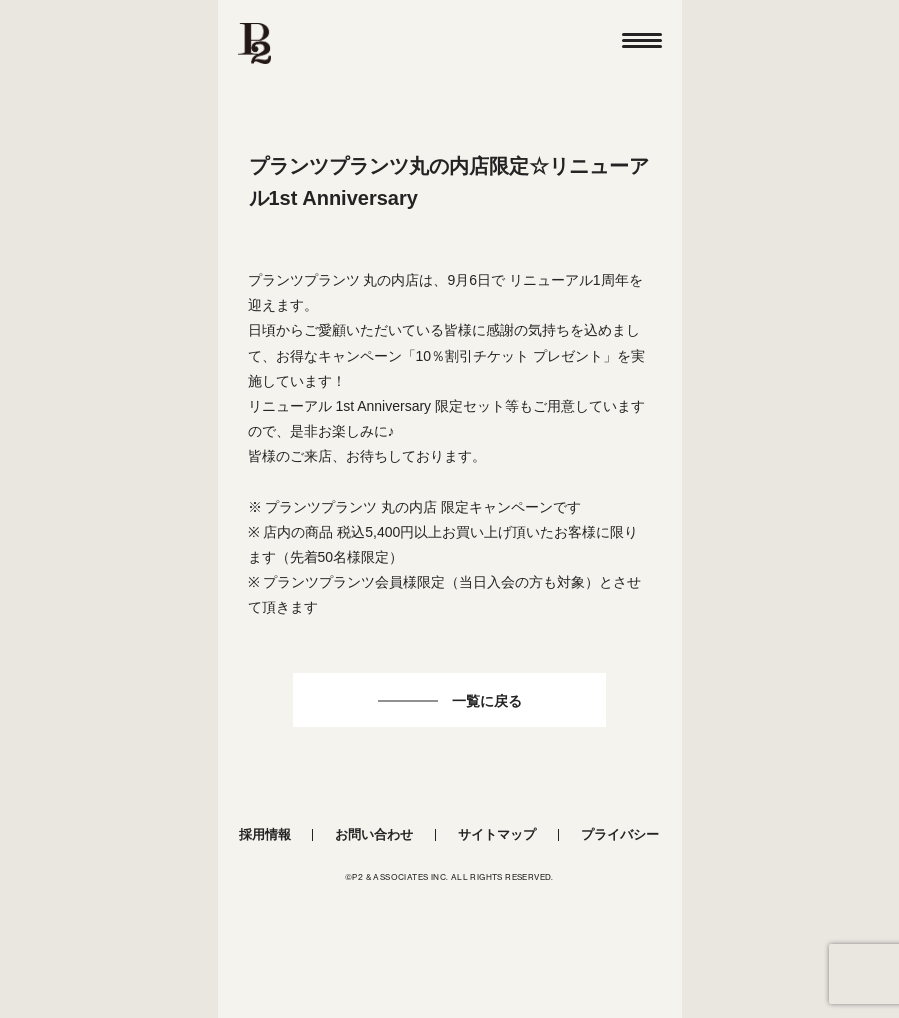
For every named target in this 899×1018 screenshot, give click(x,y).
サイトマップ (497, 834)
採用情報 (265, 834)
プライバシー (620, 834)
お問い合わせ (374, 834)
